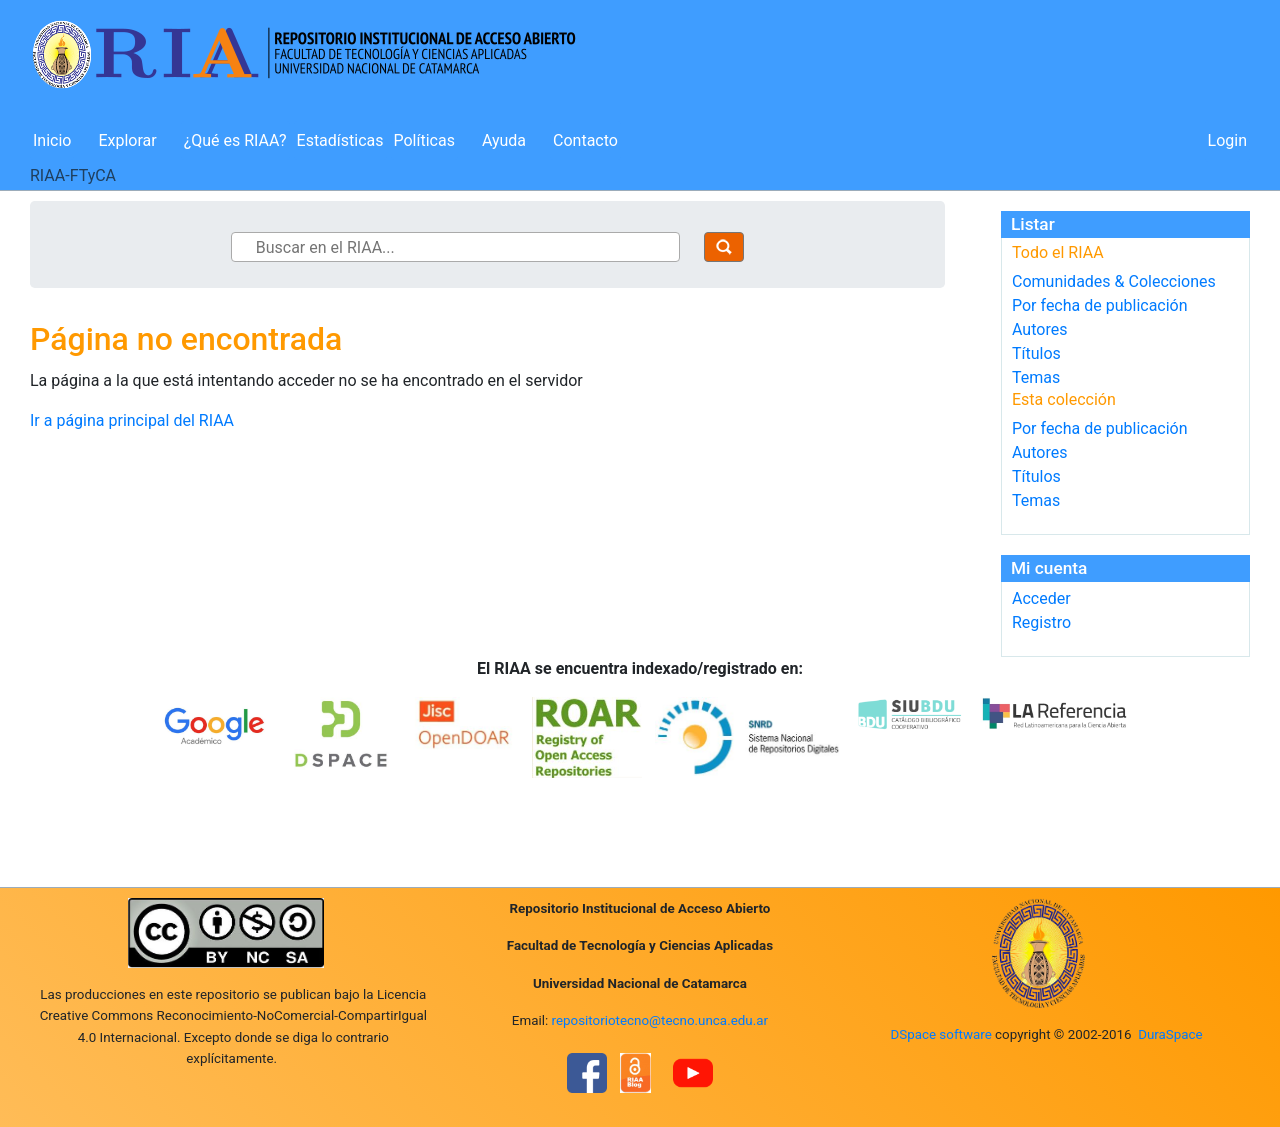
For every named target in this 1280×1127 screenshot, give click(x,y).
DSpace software (940, 1034)
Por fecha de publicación (1100, 305)
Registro (1041, 622)
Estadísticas (340, 140)
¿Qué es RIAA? (235, 140)
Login (1227, 140)
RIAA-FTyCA (73, 175)
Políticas (424, 140)
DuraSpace (1170, 1034)
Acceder (1041, 598)
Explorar (127, 140)
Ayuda (504, 140)
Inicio (52, 140)
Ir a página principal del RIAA (132, 420)
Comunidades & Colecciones (1114, 281)
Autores (1039, 329)
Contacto (585, 140)
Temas (1036, 377)
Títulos (1036, 353)
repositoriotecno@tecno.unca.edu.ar (660, 1020)
